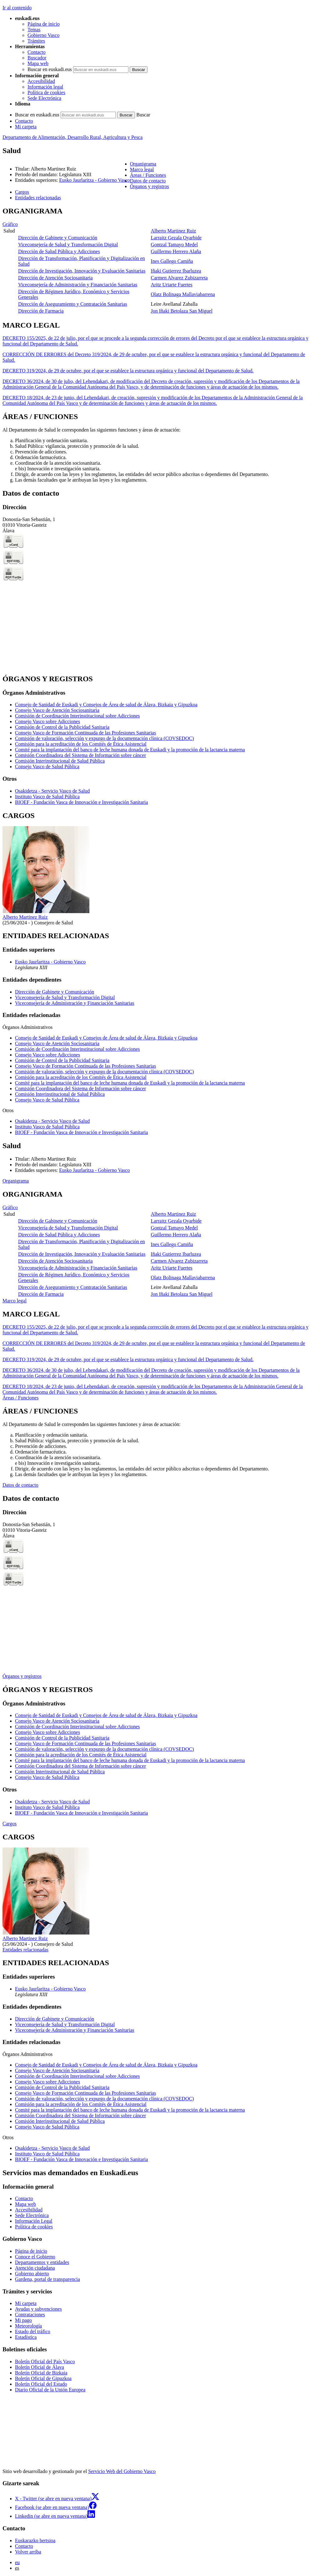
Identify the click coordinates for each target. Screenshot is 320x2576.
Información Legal (33, 2221)
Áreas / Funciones (20, 1397)
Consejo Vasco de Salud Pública (47, 766)
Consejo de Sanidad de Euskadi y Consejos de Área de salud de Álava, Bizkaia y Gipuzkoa (106, 704)
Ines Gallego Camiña (172, 261)
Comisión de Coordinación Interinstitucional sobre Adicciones (77, 715)
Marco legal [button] (142, 169)
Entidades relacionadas (25, 1949)
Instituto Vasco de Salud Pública (47, 796)
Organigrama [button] (143, 163)
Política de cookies (46, 92)
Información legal (45, 86)
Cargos (9, 1823)
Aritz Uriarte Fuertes (171, 284)
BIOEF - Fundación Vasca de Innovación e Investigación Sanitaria (81, 802)
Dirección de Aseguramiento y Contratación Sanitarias (72, 304)
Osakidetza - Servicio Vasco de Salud (52, 791)
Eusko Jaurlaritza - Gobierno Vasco (94, 180)
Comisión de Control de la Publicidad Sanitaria (62, 727)
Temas (34, 29)
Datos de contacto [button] (148, 180)
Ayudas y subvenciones (38, 2309)
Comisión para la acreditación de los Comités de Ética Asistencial (81, 744)
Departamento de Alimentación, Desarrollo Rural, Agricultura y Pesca (72, 137)
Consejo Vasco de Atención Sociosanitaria (57, 710)
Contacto (37, 52)
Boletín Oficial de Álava (39, 2367)
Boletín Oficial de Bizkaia (41, 2372)
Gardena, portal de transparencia (47, 2279)
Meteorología (28, 2325)
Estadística (26, 2337)
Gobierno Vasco (43, 35)
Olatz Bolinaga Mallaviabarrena (183, 294)
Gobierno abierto (32, 2273)
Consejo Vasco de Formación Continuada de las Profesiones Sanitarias (85, 732)
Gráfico (10, 224)
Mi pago (23, 2320)
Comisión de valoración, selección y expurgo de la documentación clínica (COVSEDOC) (104, 738)
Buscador (37, 57)
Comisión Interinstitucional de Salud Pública (60, 761)
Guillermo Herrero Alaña (176, 251)
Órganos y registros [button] (149, 186)
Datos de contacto (20, 1485)
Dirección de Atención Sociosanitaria (55, 277)
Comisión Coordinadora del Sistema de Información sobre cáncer (80, 755)
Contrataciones (30, 2314)
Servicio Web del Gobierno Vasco (122, 2471)
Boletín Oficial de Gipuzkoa (43, 2378)
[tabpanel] (160, 261)
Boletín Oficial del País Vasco (45, 2361)
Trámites (36, 40)
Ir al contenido (17, 7)
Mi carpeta (26, 126)
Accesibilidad (41, 81)
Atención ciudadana (35, 2268)
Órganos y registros (22, 1676)
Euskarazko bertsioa (35, 2540)
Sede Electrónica (44, 98)
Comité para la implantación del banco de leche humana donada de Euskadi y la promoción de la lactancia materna (130, 749)
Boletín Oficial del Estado (41, 2384)
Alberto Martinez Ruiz (173, 230)
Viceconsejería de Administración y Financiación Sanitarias (78, 284)
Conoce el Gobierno (35, 2256)
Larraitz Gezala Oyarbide (176, 237)
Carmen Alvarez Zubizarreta (179, 277)
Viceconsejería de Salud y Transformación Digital (68, 244)
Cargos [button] (22, 192)
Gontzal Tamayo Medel (174, 244)
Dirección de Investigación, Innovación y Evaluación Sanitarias (81, 270)
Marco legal (14, 1300)
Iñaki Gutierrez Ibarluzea (176, 270)
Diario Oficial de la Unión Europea (50, 2389)
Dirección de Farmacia (41, 311)
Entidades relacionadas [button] (38, 197)
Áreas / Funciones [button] (148, 175)
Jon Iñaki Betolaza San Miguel (181, 311)
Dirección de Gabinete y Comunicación (57, 237)
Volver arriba (28, 2551)
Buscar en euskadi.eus (50, 69)
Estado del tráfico (32, 2331)
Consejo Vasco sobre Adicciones (47, 721)
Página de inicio (44, 24)
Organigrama (15, 1180)
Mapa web (38, 63)
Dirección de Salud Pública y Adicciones (59, 251)
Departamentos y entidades (42, 2262)
